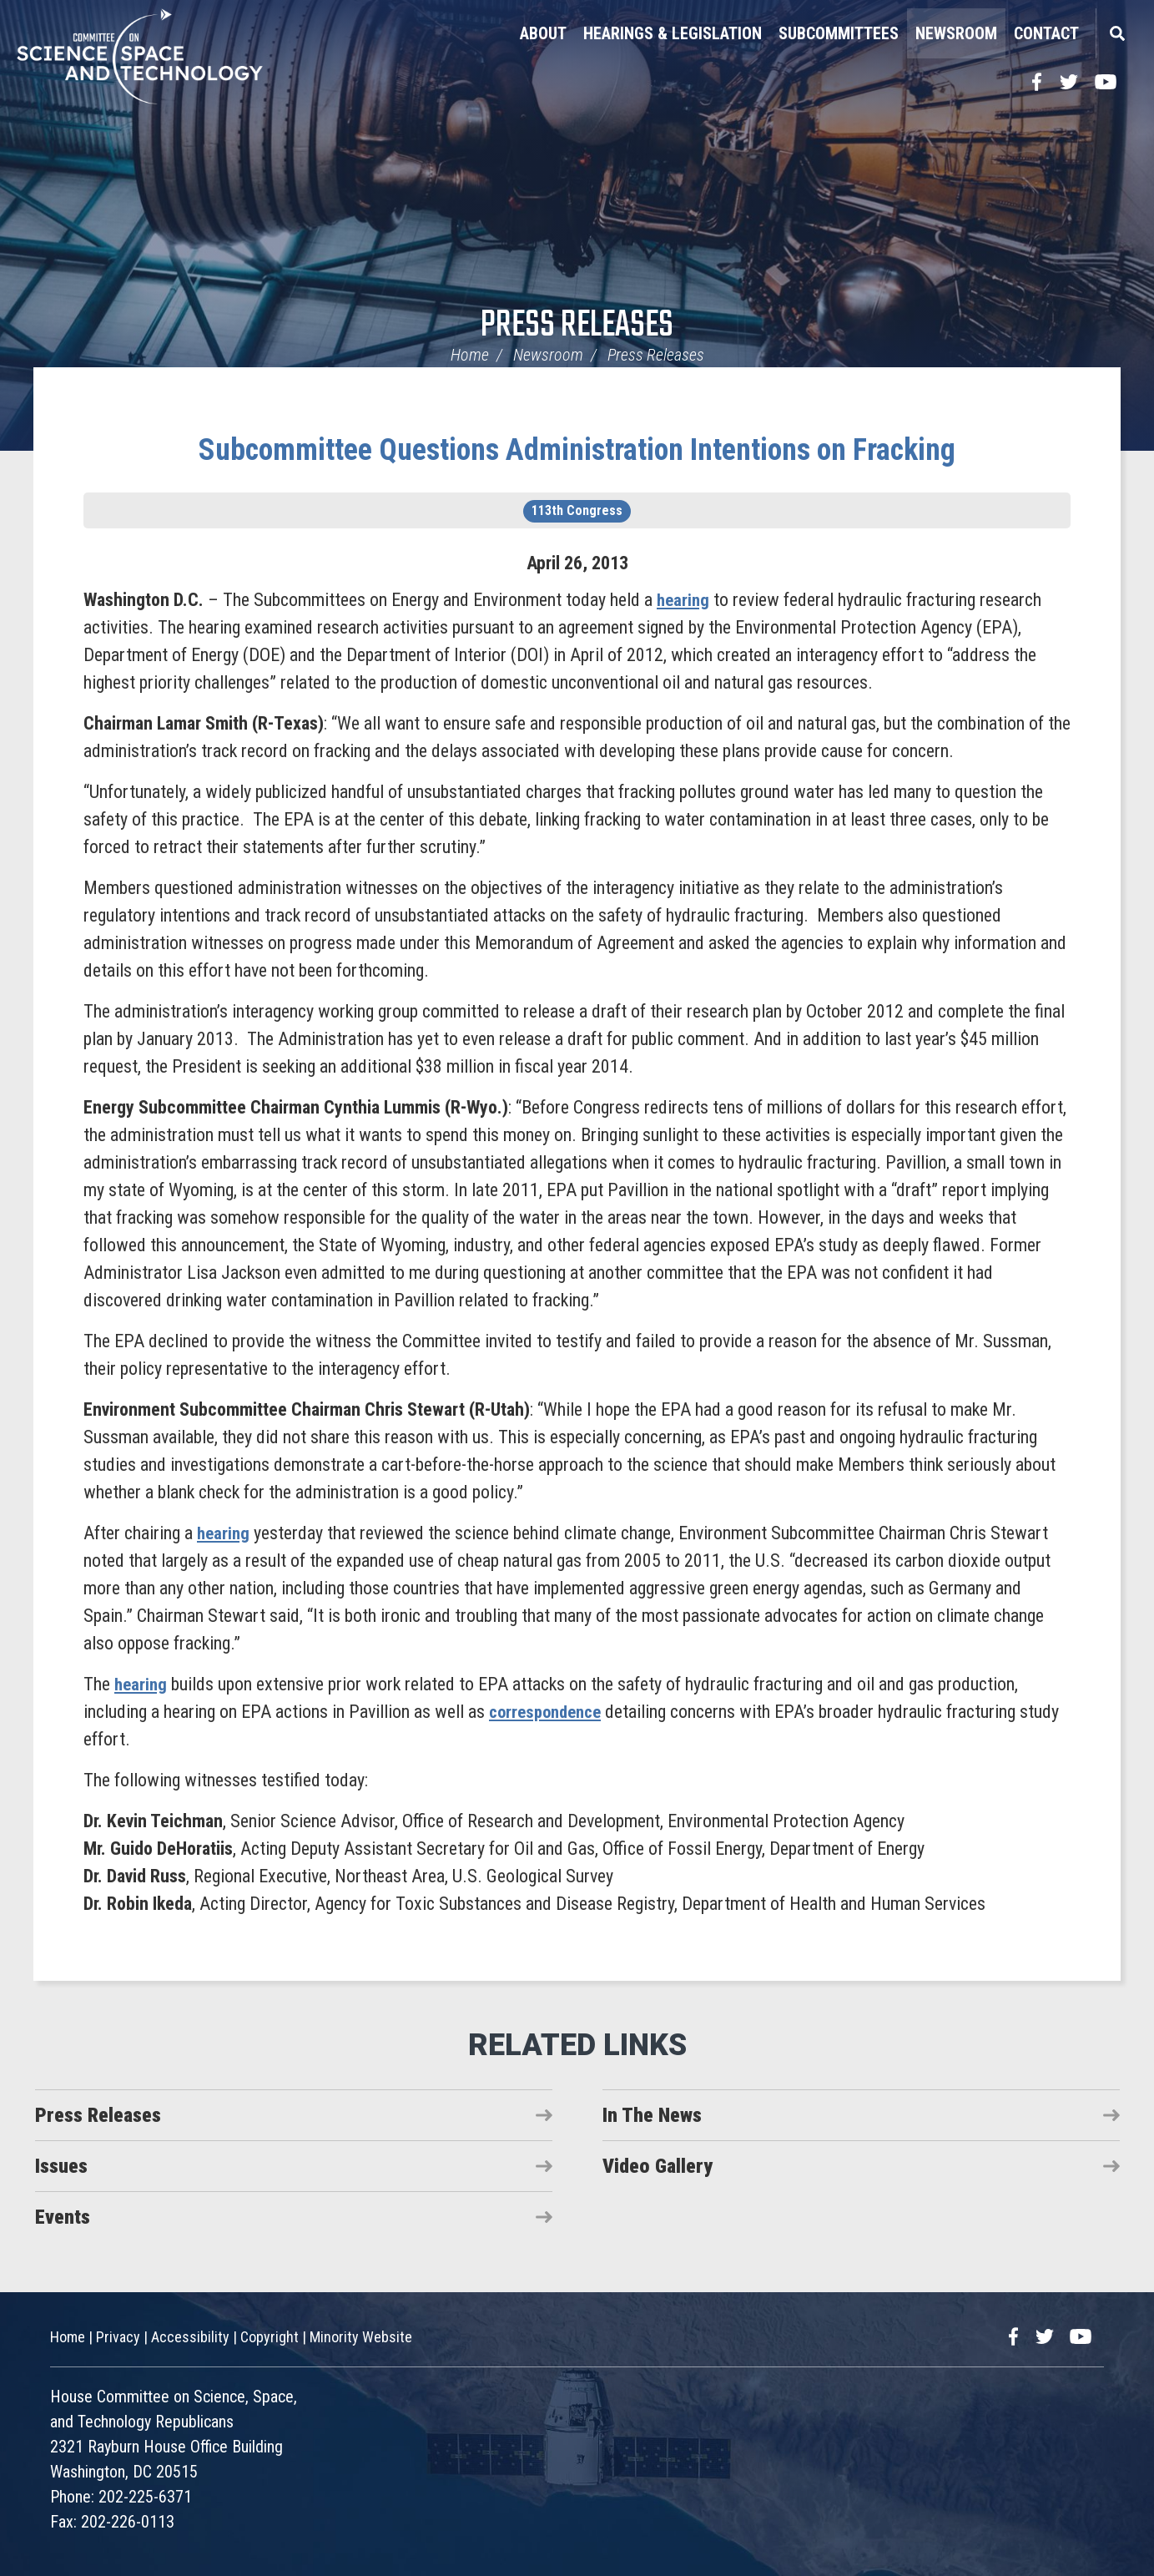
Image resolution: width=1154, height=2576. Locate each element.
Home (470, 355)
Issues (61, 2166)
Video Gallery (657, 2166)
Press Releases (577, 326)
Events (62, 2217)
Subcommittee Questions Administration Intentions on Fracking (577, 449)
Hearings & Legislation (672, 33)
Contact (1046, 33)
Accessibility (190, 2337)
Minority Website (361, 2337)
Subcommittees (839, 33)
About (543, 33)
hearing (684, 599)
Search (1116, 33)
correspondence (549, 1711)
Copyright (269, 2337)
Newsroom (956, 33)
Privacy (118, 2337)
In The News (652, 2115)
